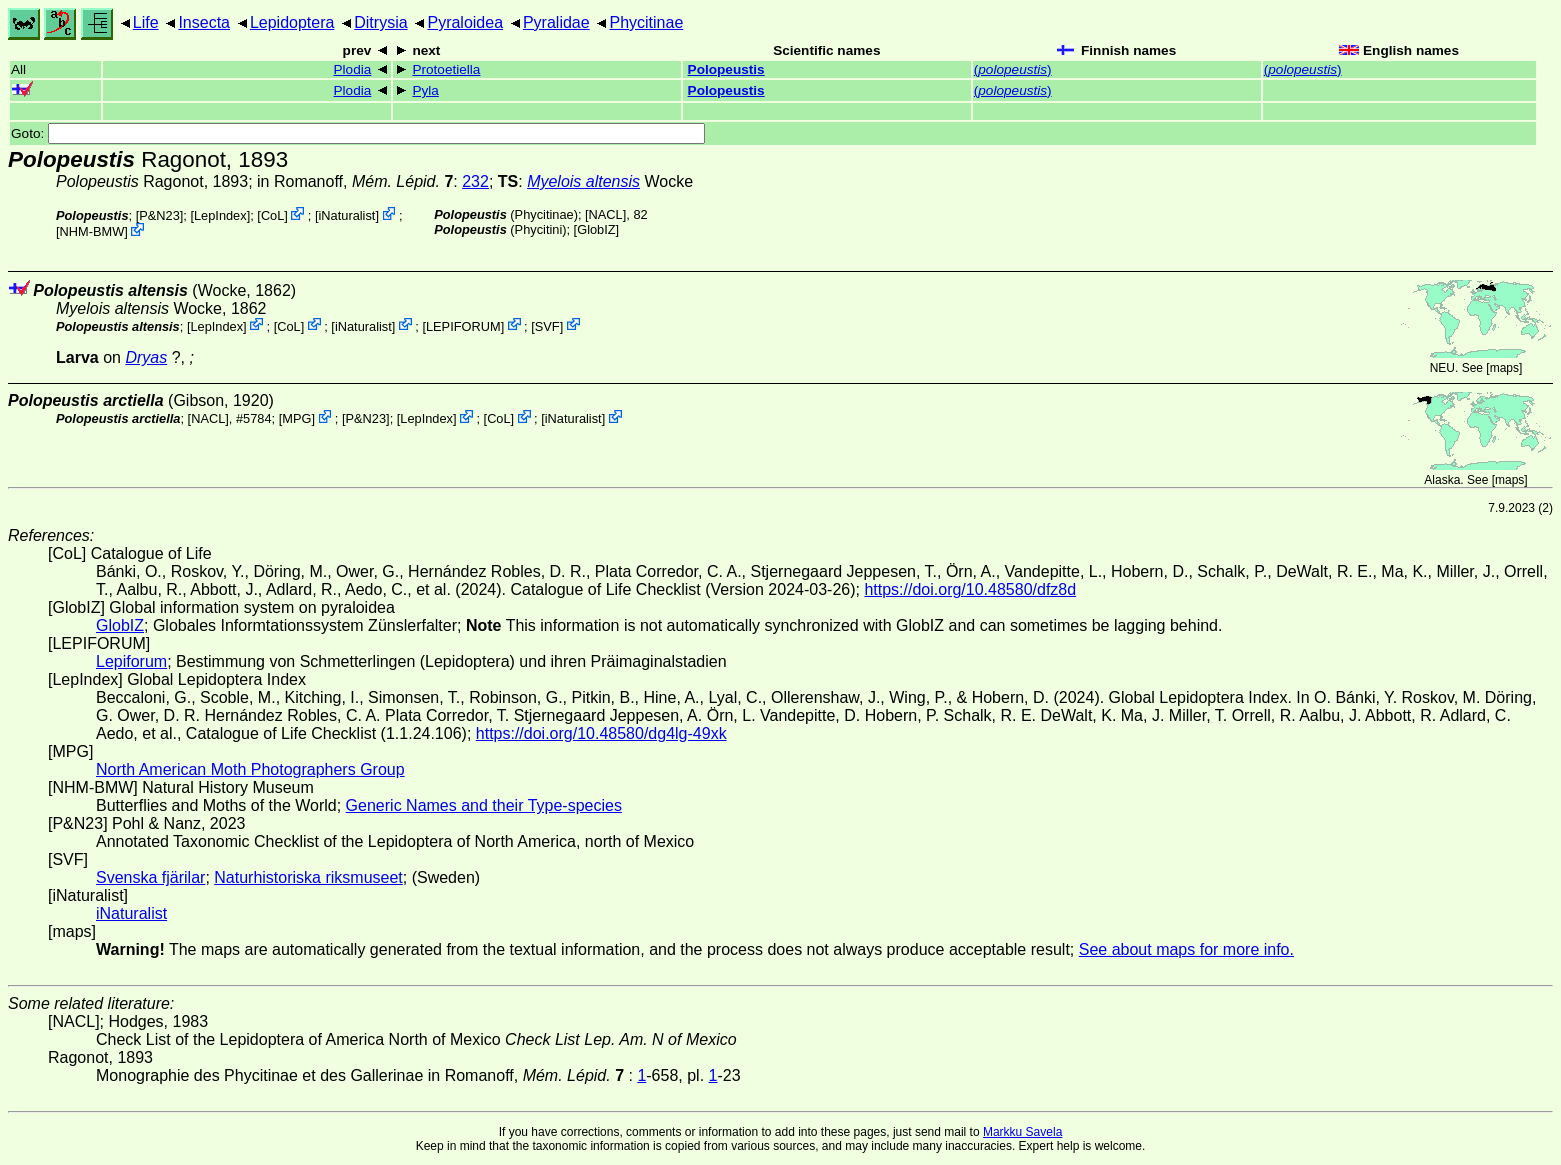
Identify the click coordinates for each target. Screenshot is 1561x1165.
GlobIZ (596, 229)
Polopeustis (726, 69)
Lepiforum (131, 661)
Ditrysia (380, 22)
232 (475, 181)
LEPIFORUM (463, 325)
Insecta (204, 22)
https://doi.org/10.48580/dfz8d (970, 589)
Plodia (353, 69)
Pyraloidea (465, 22)
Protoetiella (446, 69)
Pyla (425, 90)
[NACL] (605, 214)
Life (146, 22)
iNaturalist (347, 215)
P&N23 (159, 215)
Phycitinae (646, 22)
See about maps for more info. (1186, 949)
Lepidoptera (292, 22)
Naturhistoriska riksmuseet (308, 877)
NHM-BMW (92, 231)
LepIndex (220, 215)
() (1013, 69)
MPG (296, 418)
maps (1504, 368)
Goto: (358, 133)
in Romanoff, (355, 181)
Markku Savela (1022, 1132)
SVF (547, 325)
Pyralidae (556, 22)
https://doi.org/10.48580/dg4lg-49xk (601, 733)
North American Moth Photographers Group (250, 769)
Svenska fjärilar (150, 877)
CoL (272, 215)
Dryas (146, 357)
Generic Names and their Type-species (484, 805)
